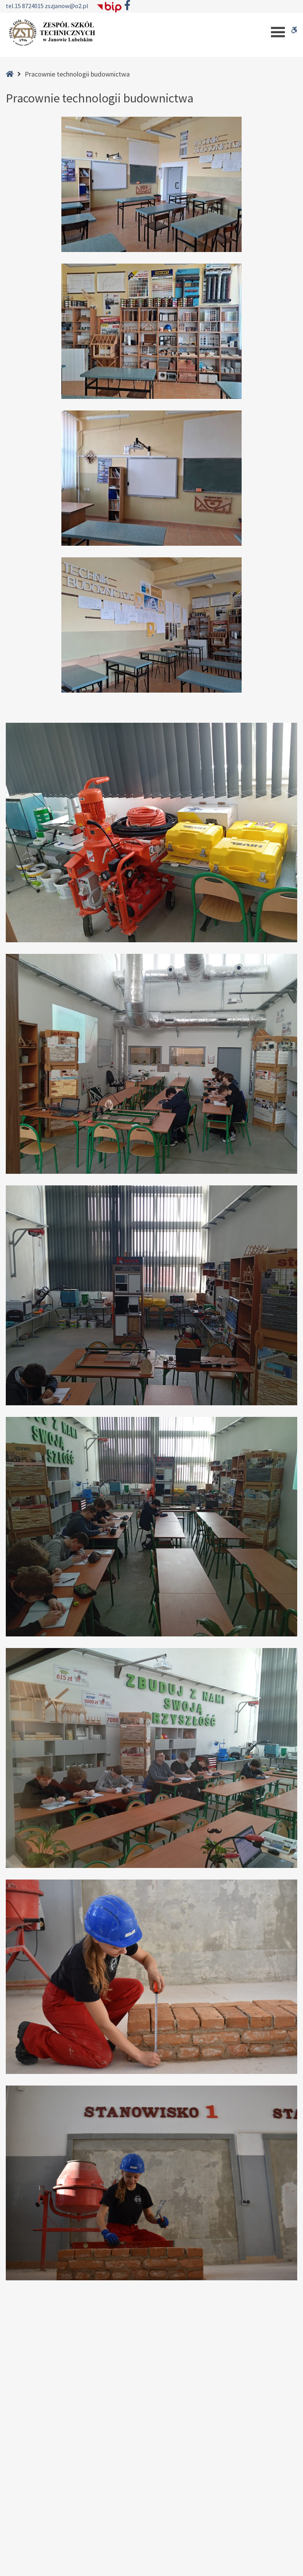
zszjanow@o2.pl (66, 6)
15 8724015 (30, 6)
